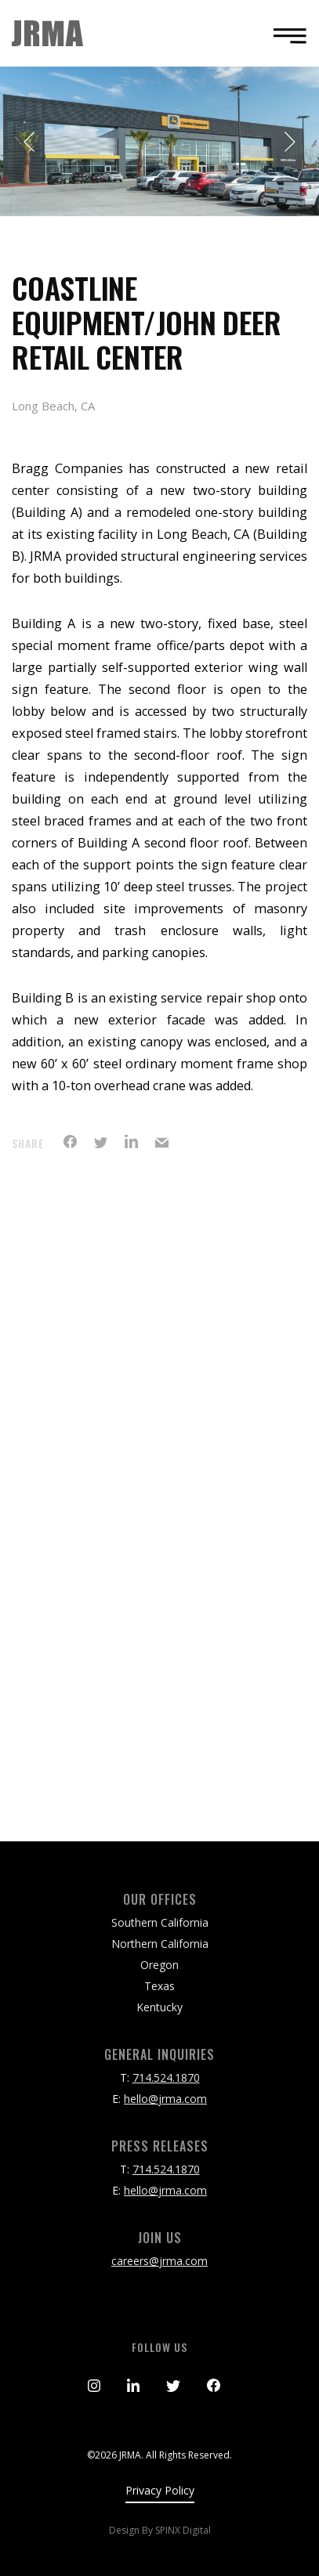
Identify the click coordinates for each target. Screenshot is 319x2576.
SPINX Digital (183, 2530)
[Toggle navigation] (285, 36)
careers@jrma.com (159, 2260)
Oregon (159, 1964)
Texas (159, 1985)
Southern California (159, 1922)
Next (289, 141)
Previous (30, 141)
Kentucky (159, 2007)
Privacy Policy (159, 2490)
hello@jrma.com (165, 2098)
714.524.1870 (166, 2077)
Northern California (159, 1943)
